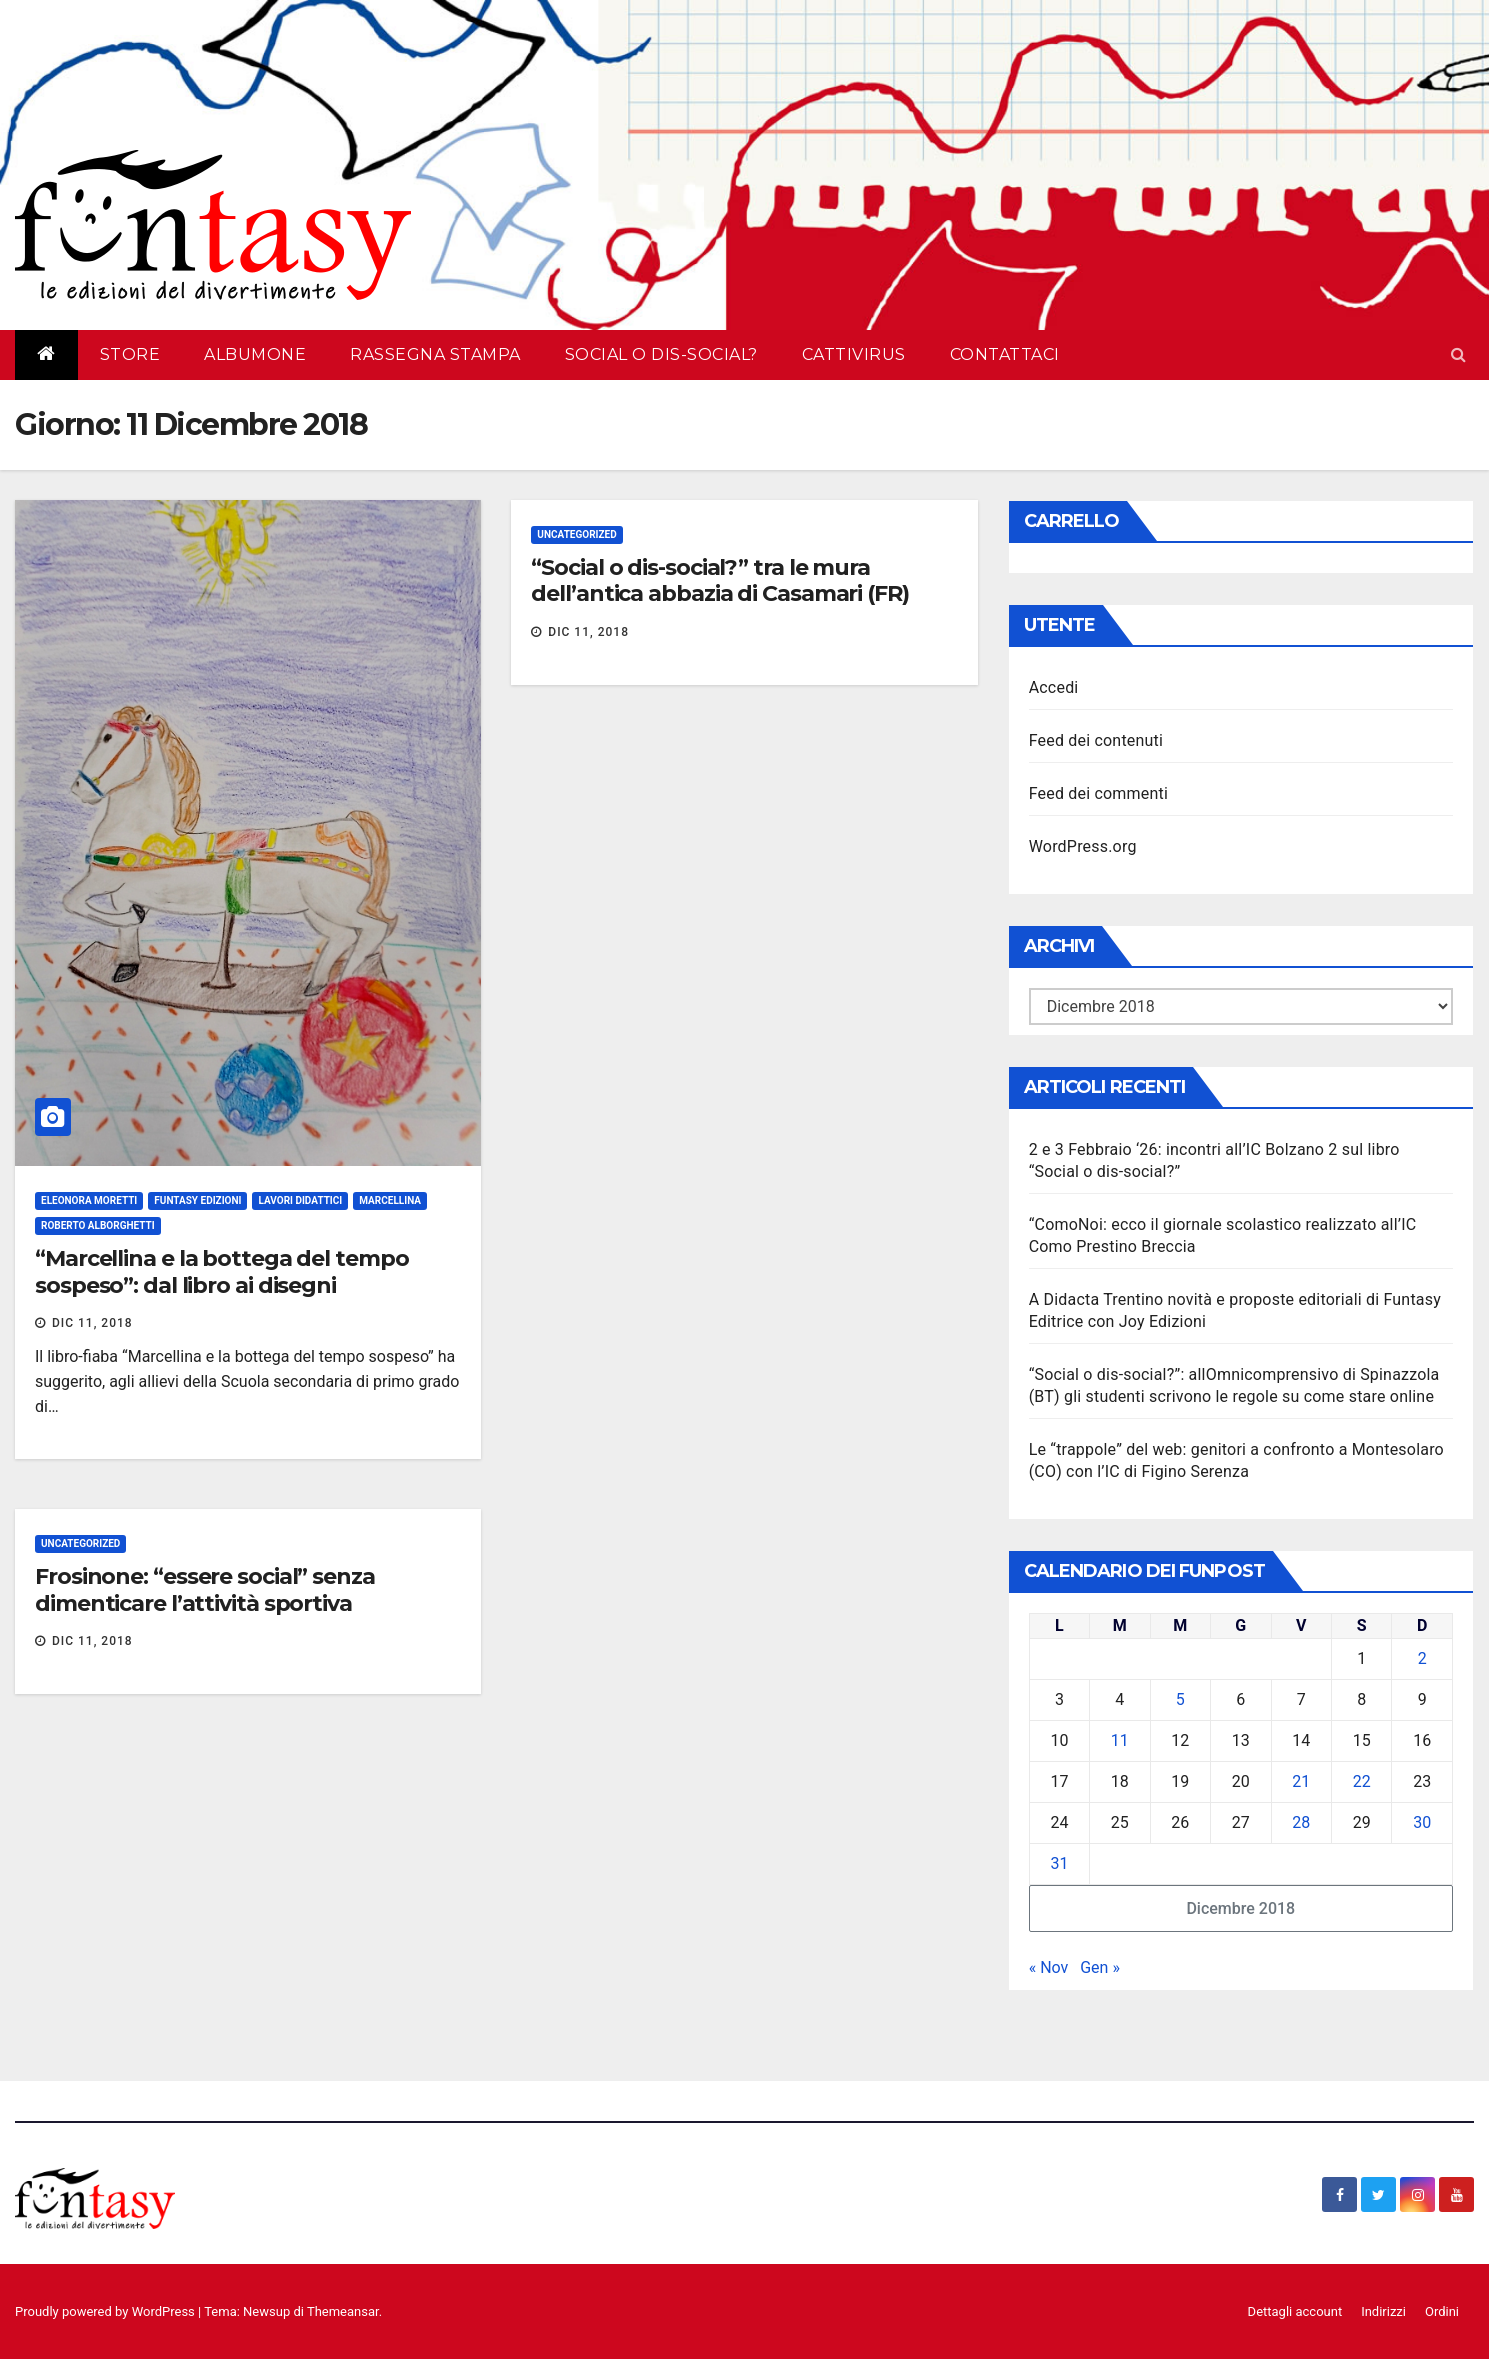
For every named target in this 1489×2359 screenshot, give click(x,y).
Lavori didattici (300, 1200)
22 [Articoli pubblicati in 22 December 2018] (1362, 1781)
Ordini (1442, 2311)
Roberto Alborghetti (98, 1225)
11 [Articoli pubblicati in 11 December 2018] (1120, 1740)
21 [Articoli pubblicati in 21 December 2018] (1301, 1781)
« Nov (1049, 1967)
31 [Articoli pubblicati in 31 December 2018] (1059, 1863)
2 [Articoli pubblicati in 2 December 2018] (1422, 1658)
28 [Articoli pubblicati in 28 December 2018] (1301, 1822)
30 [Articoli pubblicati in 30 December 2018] (1422, 1822)
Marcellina (390, 1200)
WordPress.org (1083, 846)
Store (130, 354)
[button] (1458, 354)
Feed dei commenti (1098, 793)
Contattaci (1005, 354)
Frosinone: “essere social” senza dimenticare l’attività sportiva (205, 1589)
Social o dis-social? (661, 354)
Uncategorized (576, 534)
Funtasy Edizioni (197, 1200)
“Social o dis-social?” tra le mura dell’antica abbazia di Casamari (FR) (719, 580)
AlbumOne (255, 354)
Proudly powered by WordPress (106, 2311)
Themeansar (343, 2311)
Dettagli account (1295, 2311)
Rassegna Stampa (435, 354)
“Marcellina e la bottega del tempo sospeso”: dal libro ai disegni (222, 1271)
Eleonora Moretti (89, 1200)
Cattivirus (854, 354)
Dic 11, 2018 (92, 1323)
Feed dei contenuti (1096, 740)
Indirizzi (1383, 2311)
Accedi (1054, 687)
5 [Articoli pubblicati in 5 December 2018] (1180, 1699)
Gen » (1100, 1967)
